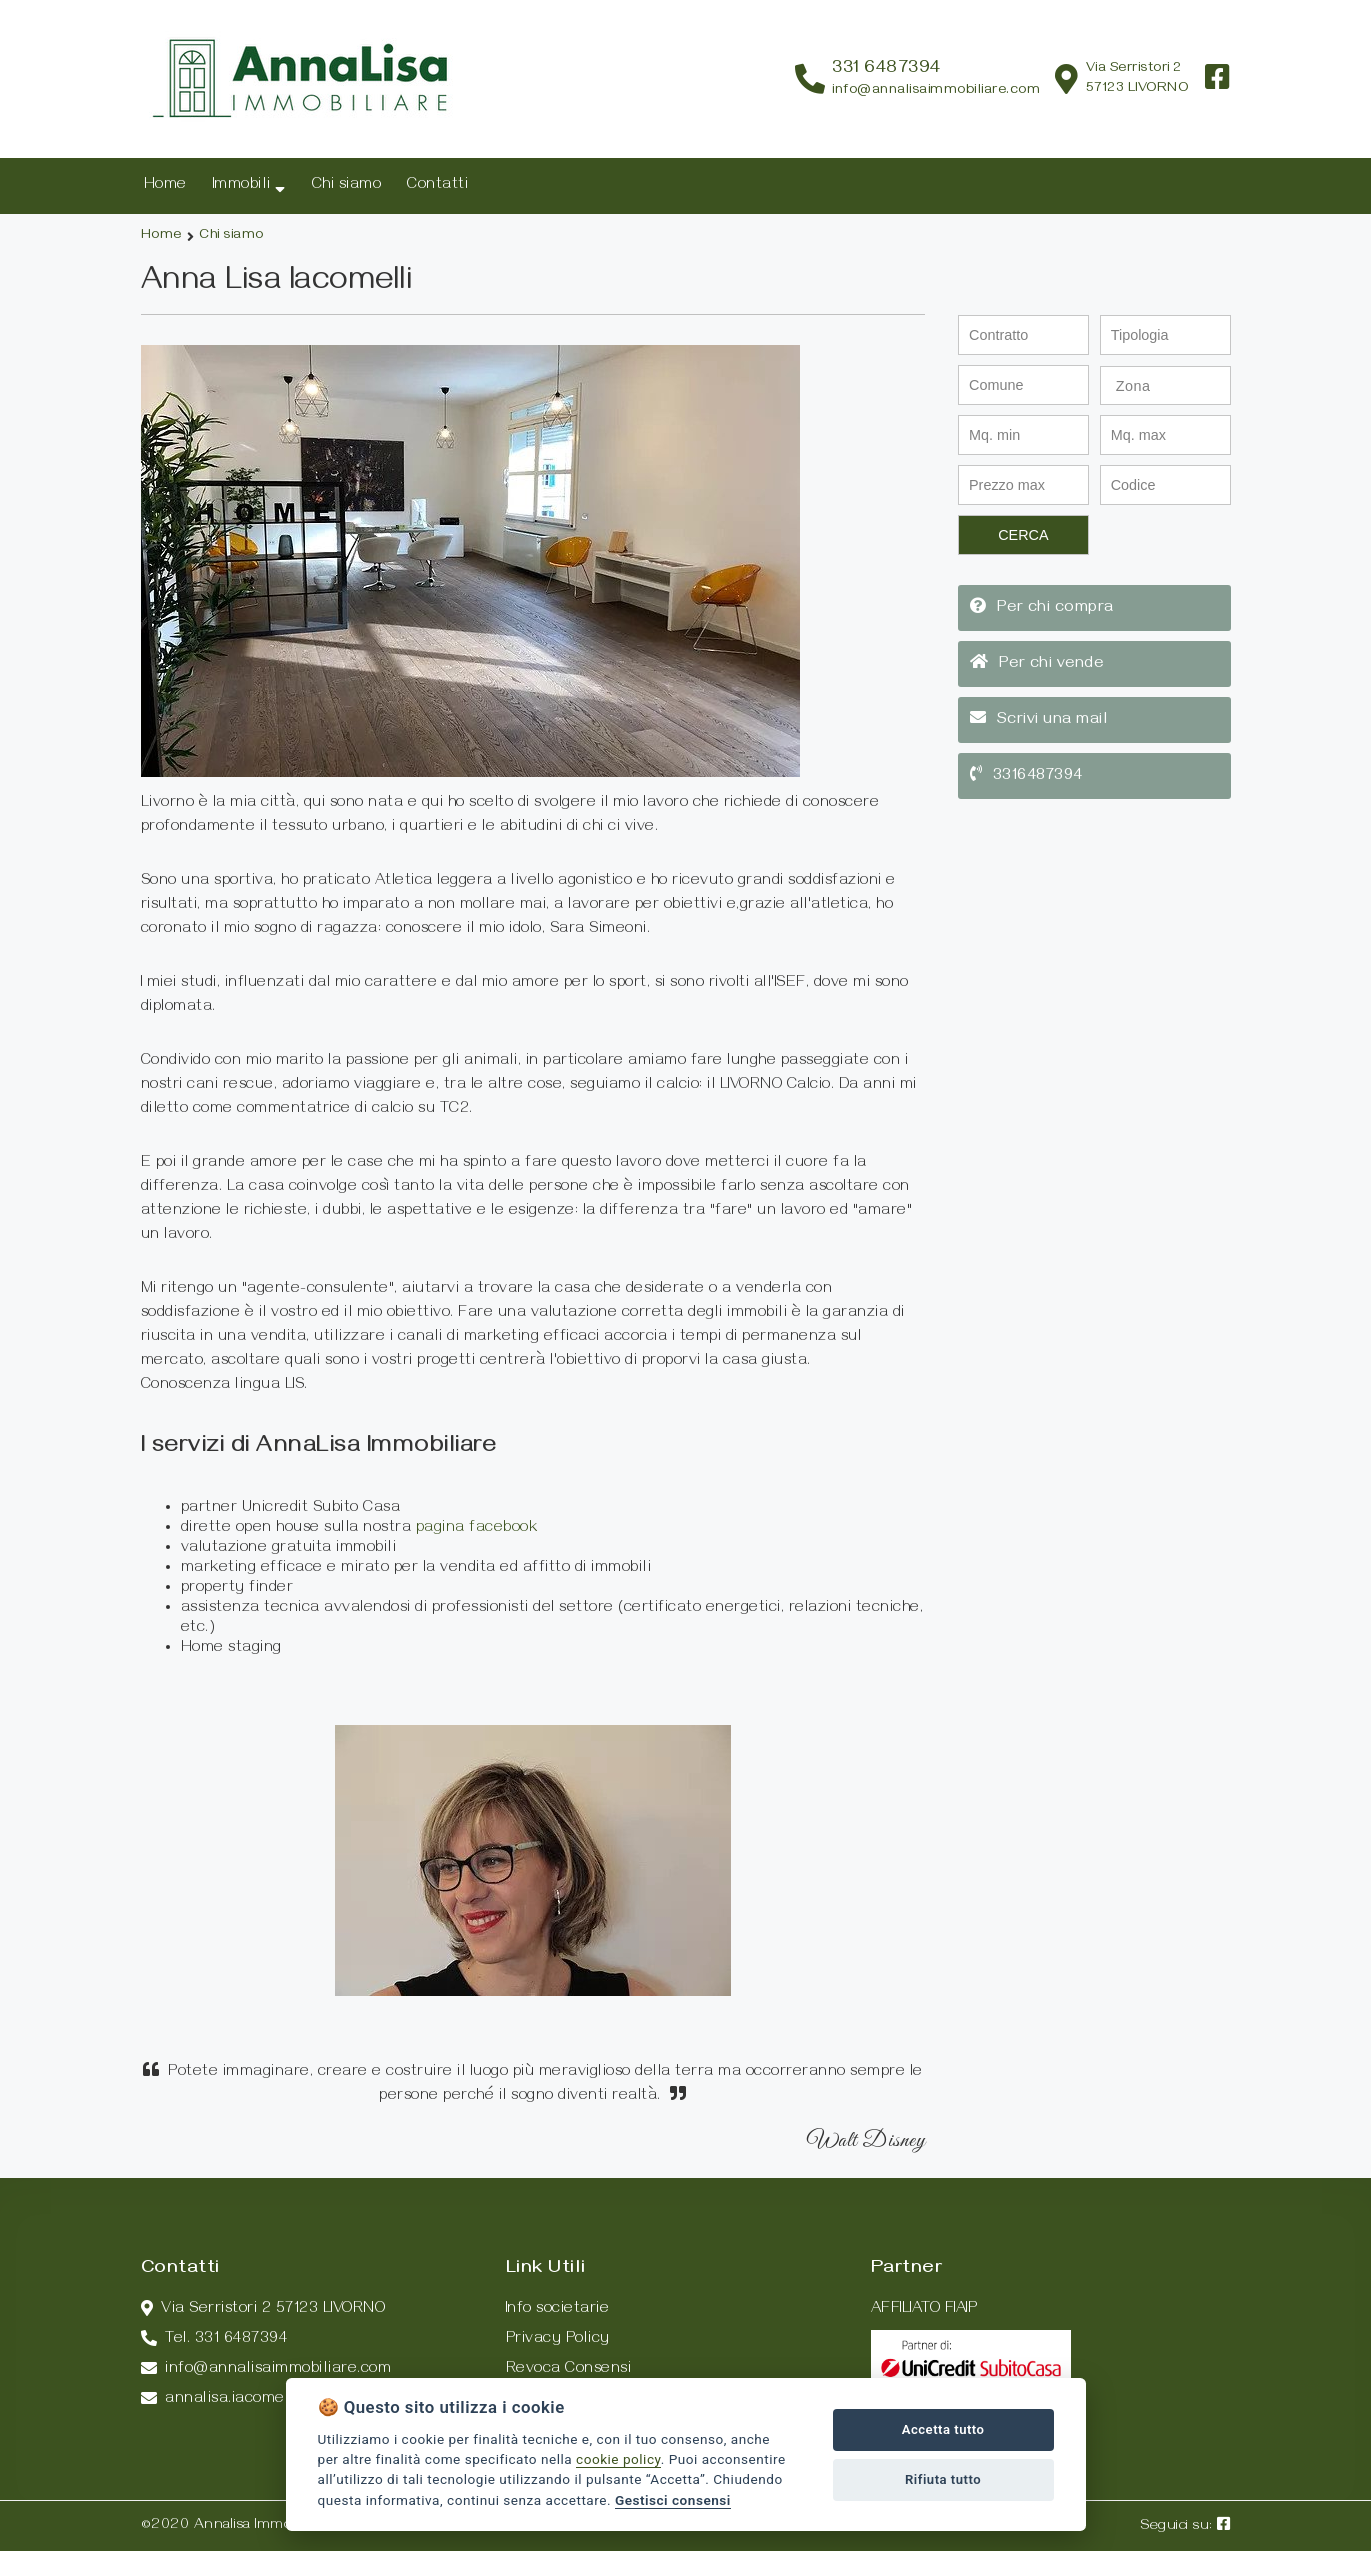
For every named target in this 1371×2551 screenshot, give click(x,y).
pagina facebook (477, 1529)
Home (161, 236)
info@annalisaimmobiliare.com (936, 91)
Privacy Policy (558, 2340)
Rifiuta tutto (943, 2479)
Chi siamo (231, 236)
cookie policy (618, 2459)
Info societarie (558, 2310)
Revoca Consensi (569, 2370)
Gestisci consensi (673, 2500)
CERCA (1023, 535)
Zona (1133, 386)
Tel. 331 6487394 (214, 2340)
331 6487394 (886, 69)
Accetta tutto (943, 2429)
